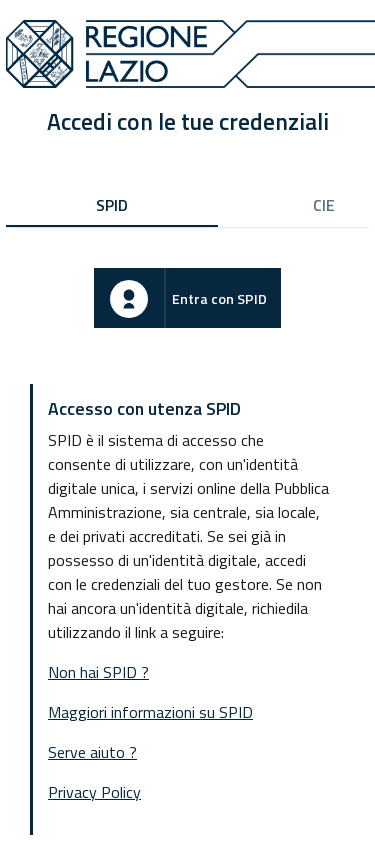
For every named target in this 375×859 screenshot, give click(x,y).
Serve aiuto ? (92, 752)
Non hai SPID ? (98, 672)
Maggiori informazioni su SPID (150, 712)
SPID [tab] (112, 205)
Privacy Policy (94, 792)
